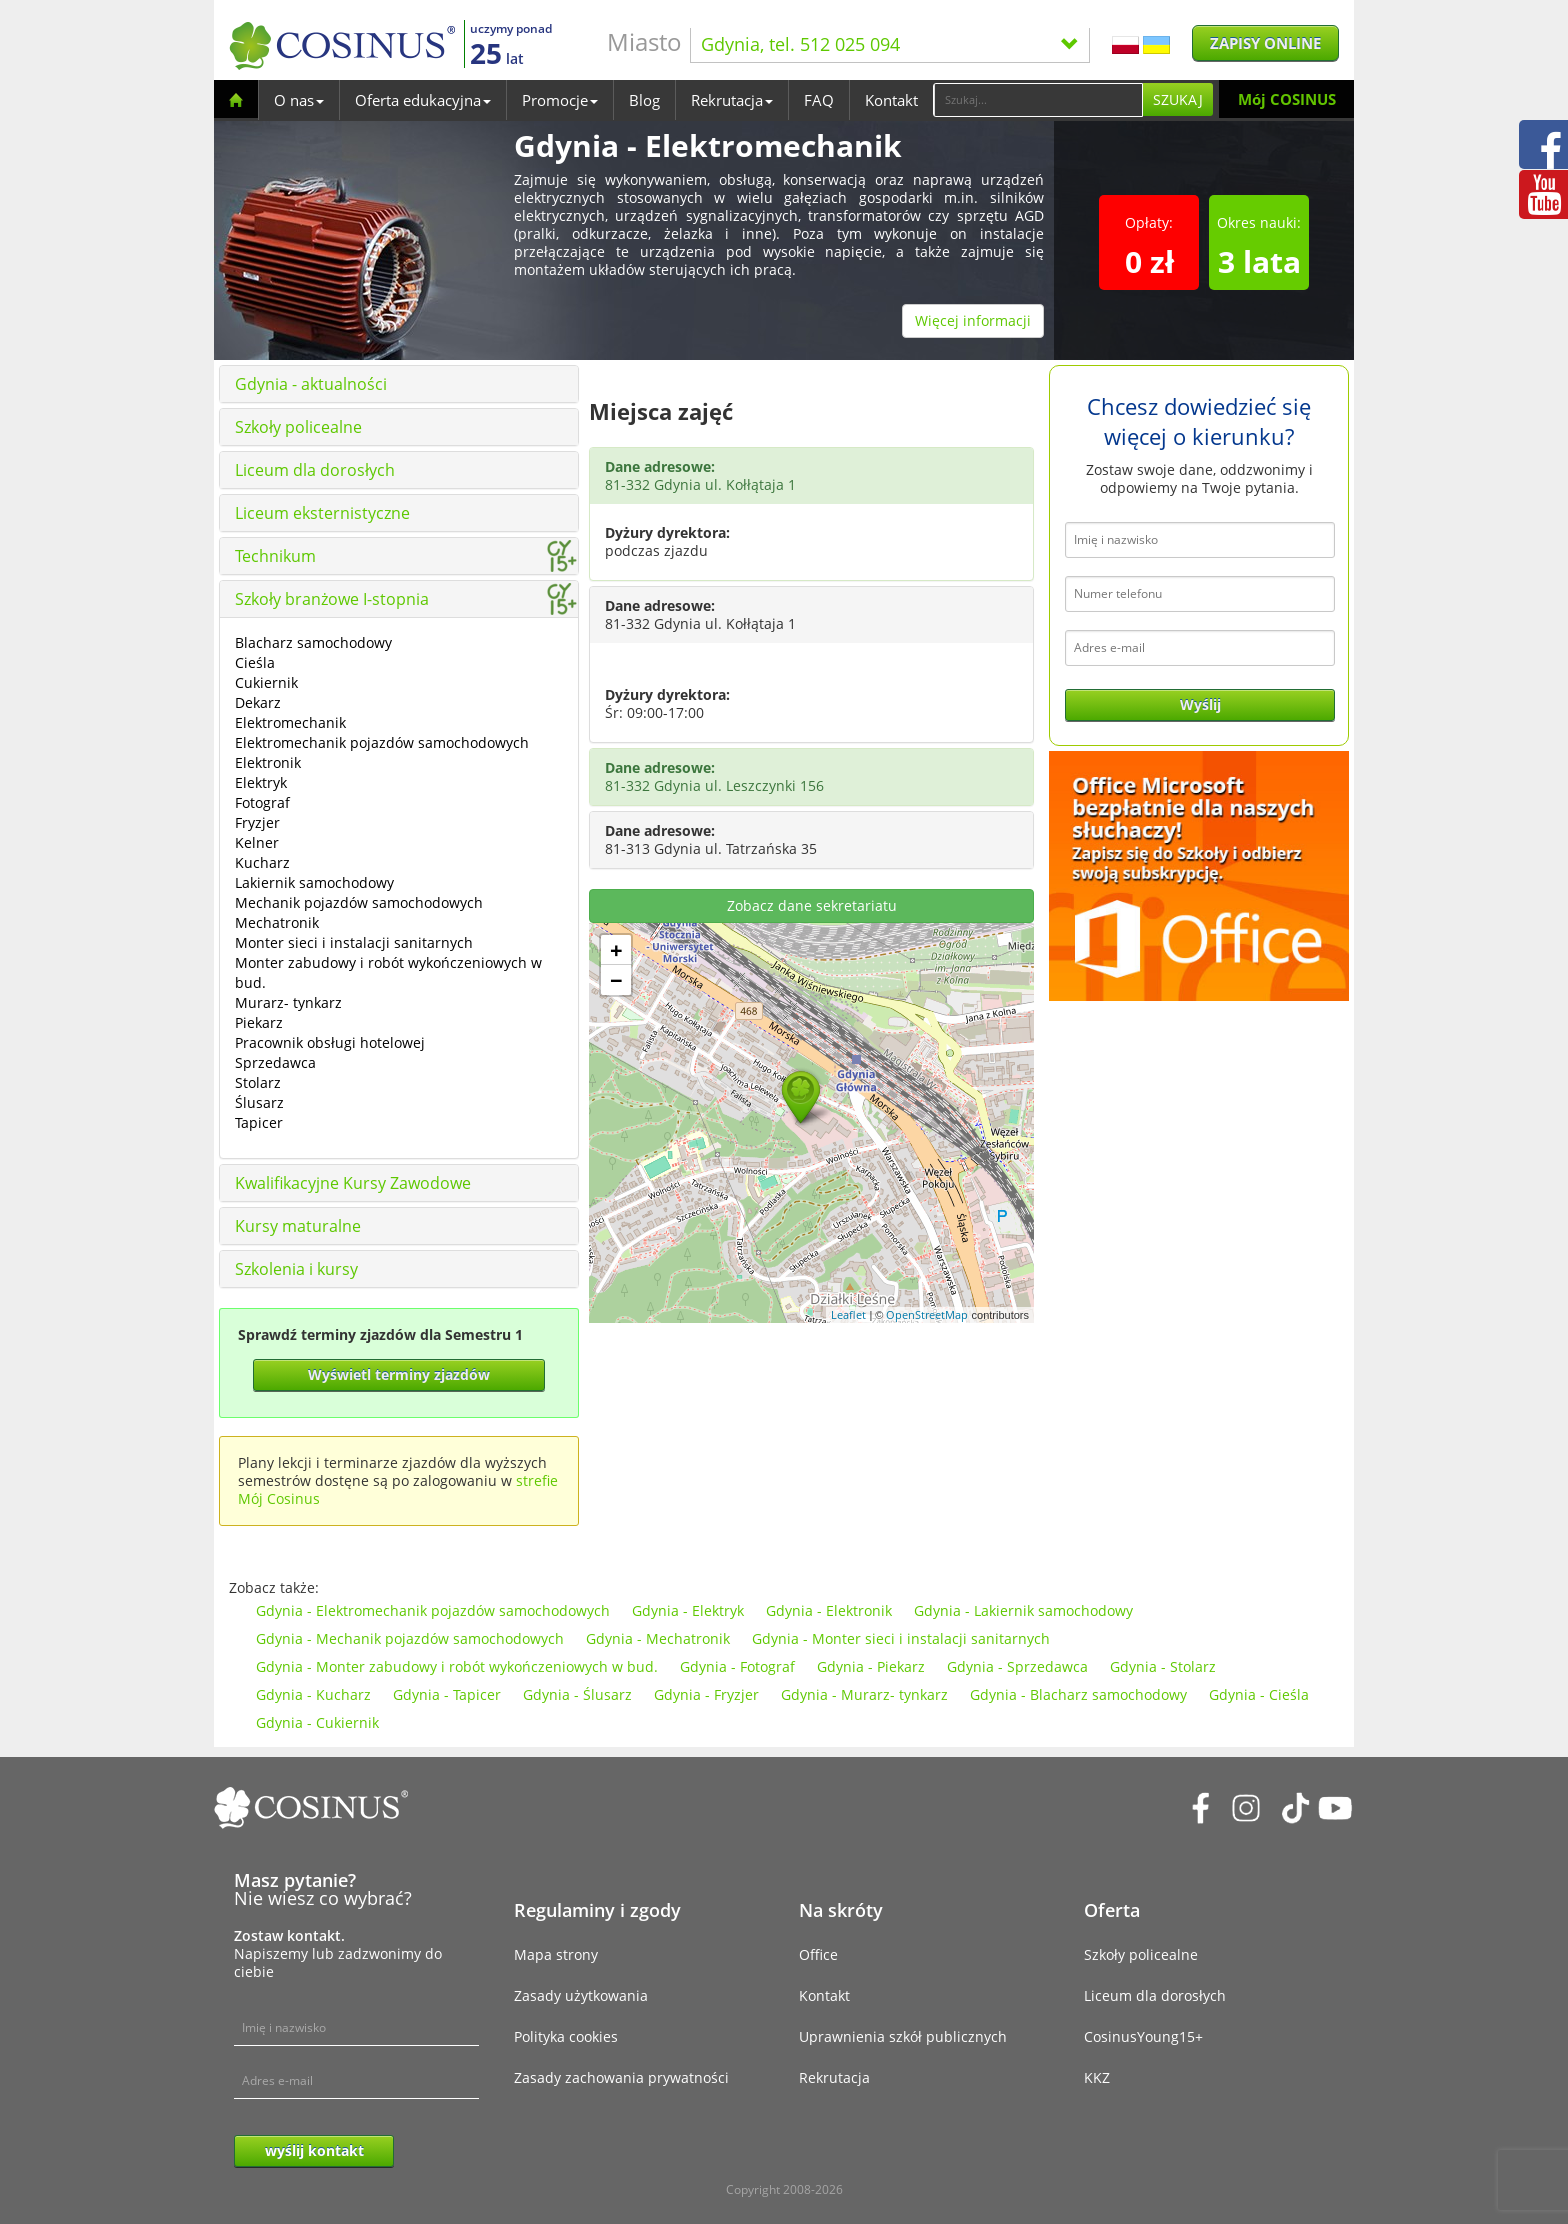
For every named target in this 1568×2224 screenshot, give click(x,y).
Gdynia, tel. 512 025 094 (890, 44)
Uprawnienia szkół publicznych (903, 2036)
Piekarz (259, 1022)
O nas (299, 100)
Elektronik (268, 762)
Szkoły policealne (298, 427)
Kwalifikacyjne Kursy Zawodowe (353, 1183)
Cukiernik (266, 682)
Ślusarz (259, 1102)
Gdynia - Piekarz (871, 1666)
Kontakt (891, 100)
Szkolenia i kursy (296, 1269)
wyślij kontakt (314, 2150)
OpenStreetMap (927, 1314)
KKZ (1097, 2077)
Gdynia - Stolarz (1163, 1666)
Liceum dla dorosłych (315, 470)
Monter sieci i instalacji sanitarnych (354, 942)
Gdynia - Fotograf (737, 1666)
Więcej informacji (973, 320)
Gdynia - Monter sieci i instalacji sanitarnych (901, 1638)
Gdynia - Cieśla (1259, 1694)
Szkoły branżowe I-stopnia (332, 599)
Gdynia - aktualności (311, 384)
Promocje (560, 100)
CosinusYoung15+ (1143, 2036)
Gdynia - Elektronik (829, 1610)
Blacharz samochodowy (313, 642)
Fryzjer (257, 822)
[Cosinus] (342, 45)
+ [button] (616, 950)
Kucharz (262, 862)
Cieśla (255, 662)
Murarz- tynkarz (288, 1002)
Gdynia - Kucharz (313, 1694)
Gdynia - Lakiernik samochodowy (1023, 1610)
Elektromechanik (290, 722)
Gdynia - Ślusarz (577, 1694)
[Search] (1038, 100)
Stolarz (258, 1082)
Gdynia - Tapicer (447, 1694)
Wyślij (1200, 704)
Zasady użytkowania (581, 1995)
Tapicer (259, 1122)
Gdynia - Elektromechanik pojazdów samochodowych (433, 1610)
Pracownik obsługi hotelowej (330, 1042)
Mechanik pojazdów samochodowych (359, 902)
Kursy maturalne (298, 1226)
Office (818, 1954)
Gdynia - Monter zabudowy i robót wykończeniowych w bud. (457, 1666)
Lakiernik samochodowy (314, 882)
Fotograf (262, 802)
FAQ (819, 100)
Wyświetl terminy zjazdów (399, 1374)
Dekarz (258, 702)
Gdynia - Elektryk (688, 1610)
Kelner (257, 842)
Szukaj (1178, 99)
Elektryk (261, 782)
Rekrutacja (732, 100)
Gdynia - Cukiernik (317, 1722)
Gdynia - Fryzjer (706, 1694)
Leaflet (848, 1314)
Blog (644, 100)
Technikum (275, 556)
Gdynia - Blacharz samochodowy (1078, 1694)
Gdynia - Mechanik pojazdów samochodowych (410, 1638)
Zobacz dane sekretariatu (812, 905)
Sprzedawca (275, 1062)
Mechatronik (277, 922)
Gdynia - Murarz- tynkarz (864, 1694)
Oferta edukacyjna (423, 100)
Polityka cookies (566, 2036)
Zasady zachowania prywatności (621, 2077)
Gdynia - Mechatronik (658, 1638)
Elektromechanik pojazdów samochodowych (382, 742)
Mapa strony (556, 1954)
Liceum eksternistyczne (322, 513)
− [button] (616, 980)
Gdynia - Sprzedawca (1017, 1666)
